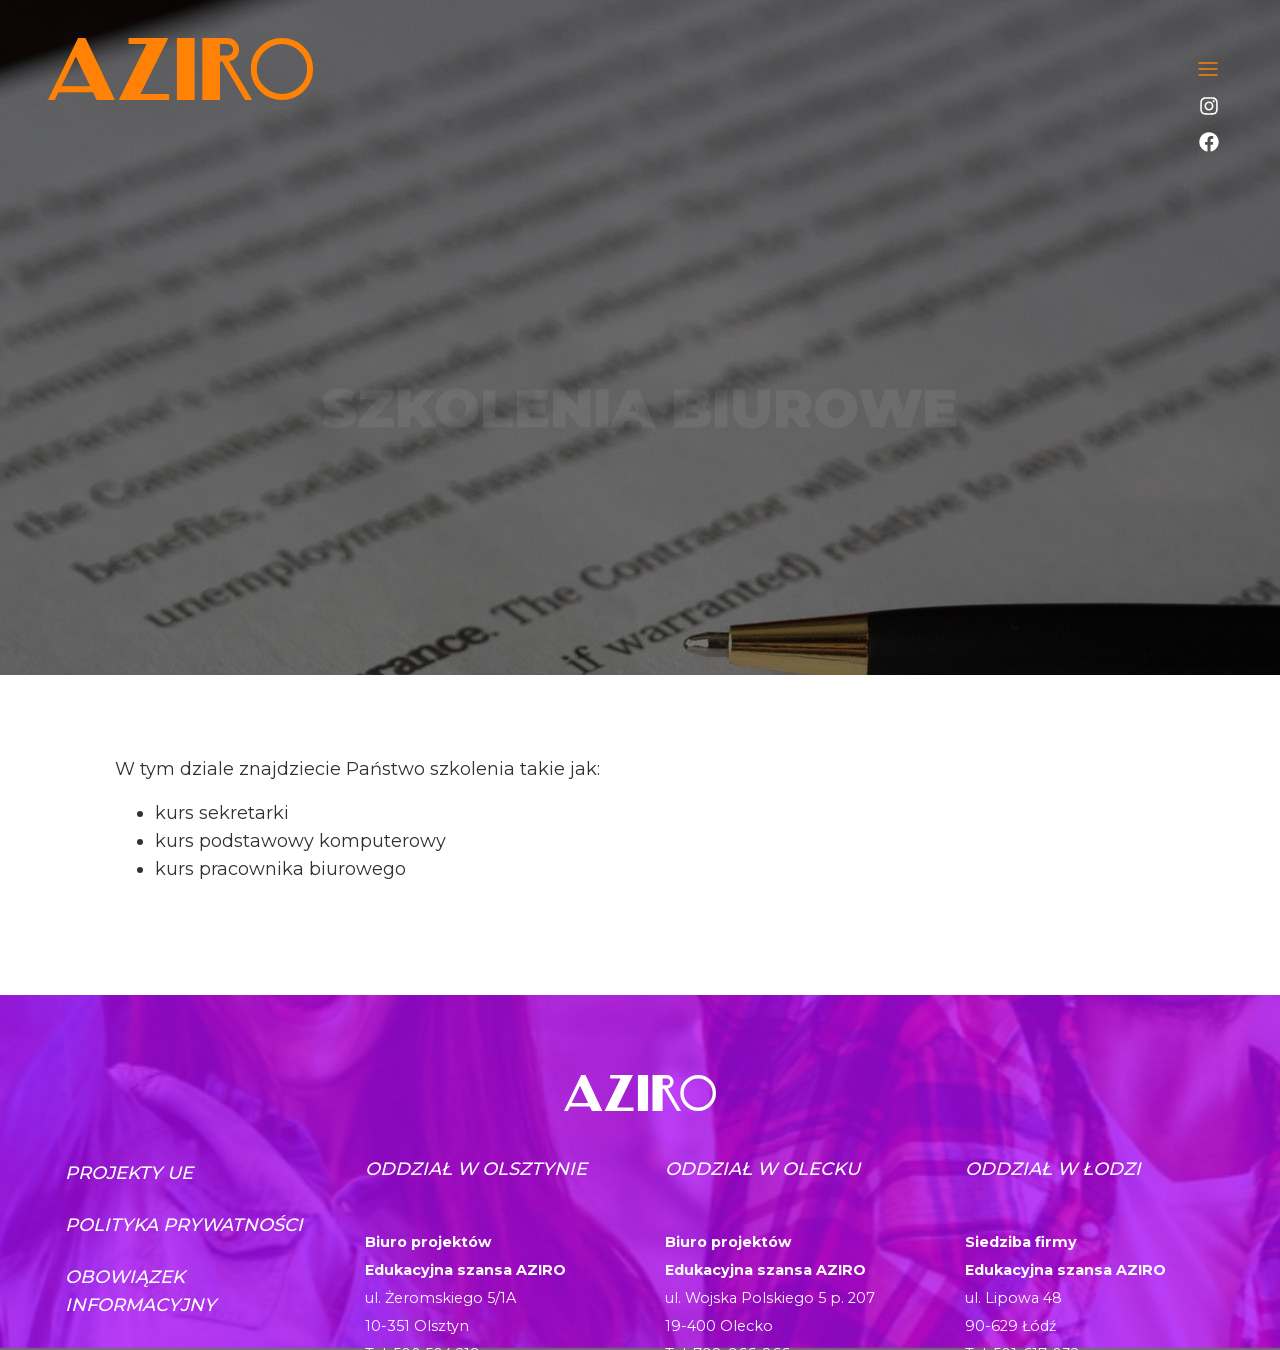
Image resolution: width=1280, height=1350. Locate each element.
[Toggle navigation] (1208, 69)
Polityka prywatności (184, 1225)
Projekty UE (129, 1173)
